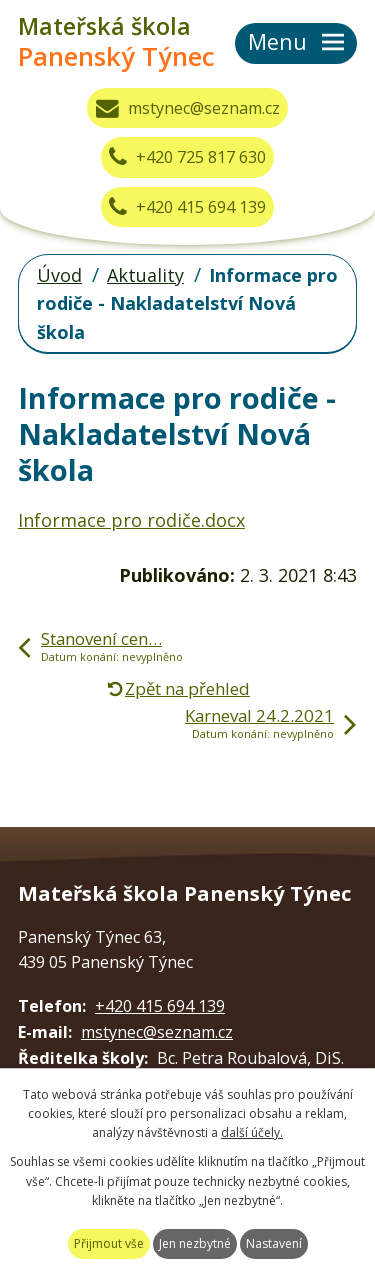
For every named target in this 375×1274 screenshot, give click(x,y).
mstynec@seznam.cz (188, 108)
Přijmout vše (109, 1243)
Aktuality (145, 275)
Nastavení (274, 1243)
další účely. (252, 1132)
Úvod (59, 275)
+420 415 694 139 (187, 207)
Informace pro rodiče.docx (131, 520)
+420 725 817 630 (187, 157)
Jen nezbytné (195, 1243)
